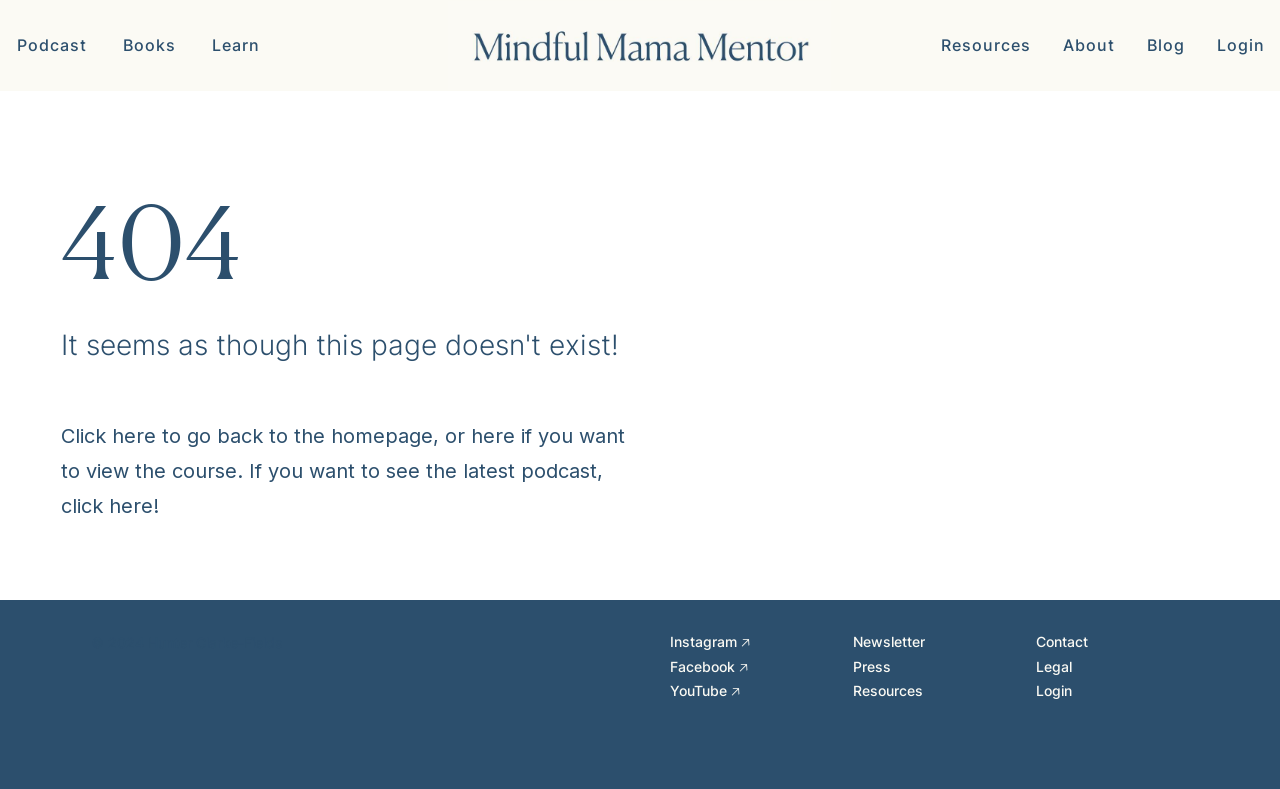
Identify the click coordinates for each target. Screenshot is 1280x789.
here (493, 436)
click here (107, 506)
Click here (108, 436)
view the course (161, 471)
